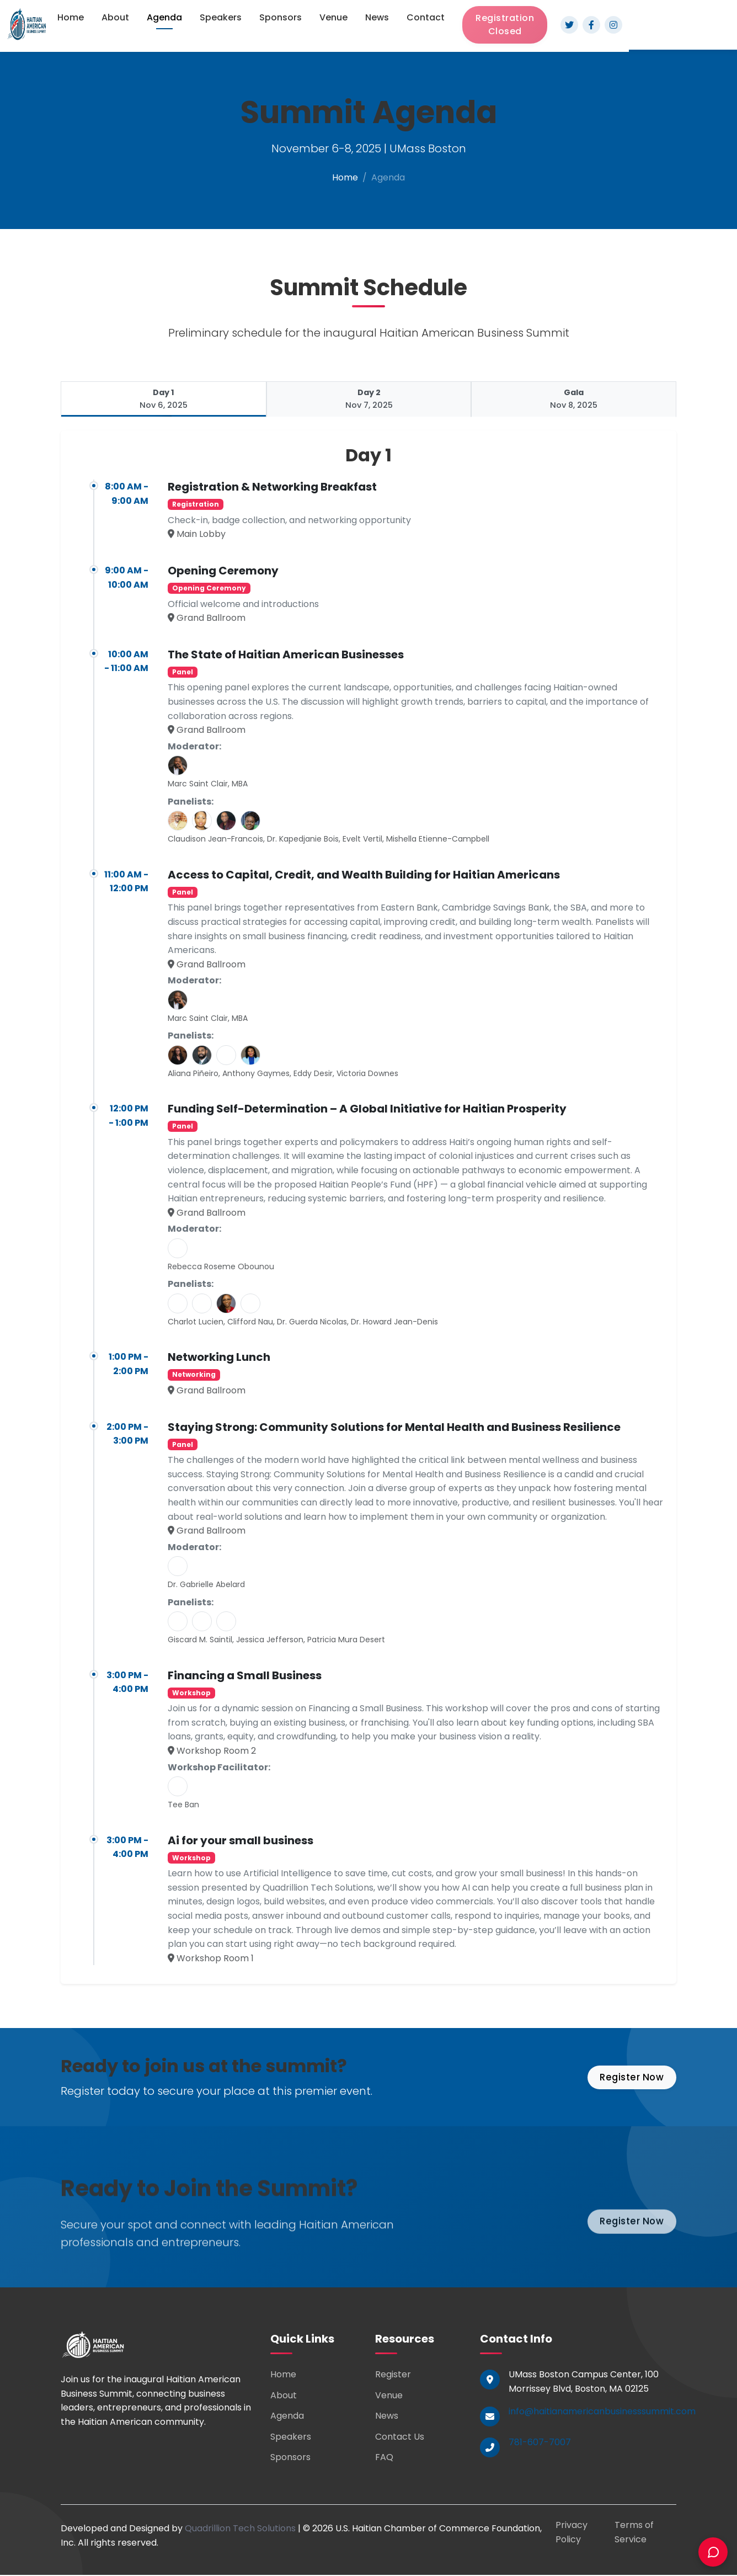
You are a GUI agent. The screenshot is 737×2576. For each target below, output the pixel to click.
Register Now (629, 2078)
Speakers (221, 17)
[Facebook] (591, 25)
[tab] (163, 399)
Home (70, 17)
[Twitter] (569, 25)
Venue (333, 17)
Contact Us (399, 2437)
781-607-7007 (540, 2443)
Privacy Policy (572, 2533)
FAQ (384, 2458)
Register (393, 2375)
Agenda (164, 17)
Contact (426, 17)
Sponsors (280, 17)
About (115, 17)
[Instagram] (613, 25)
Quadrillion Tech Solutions (240, 2529)
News (377, 17)
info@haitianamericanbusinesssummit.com (602, 2412)
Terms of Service (634, 2533)
